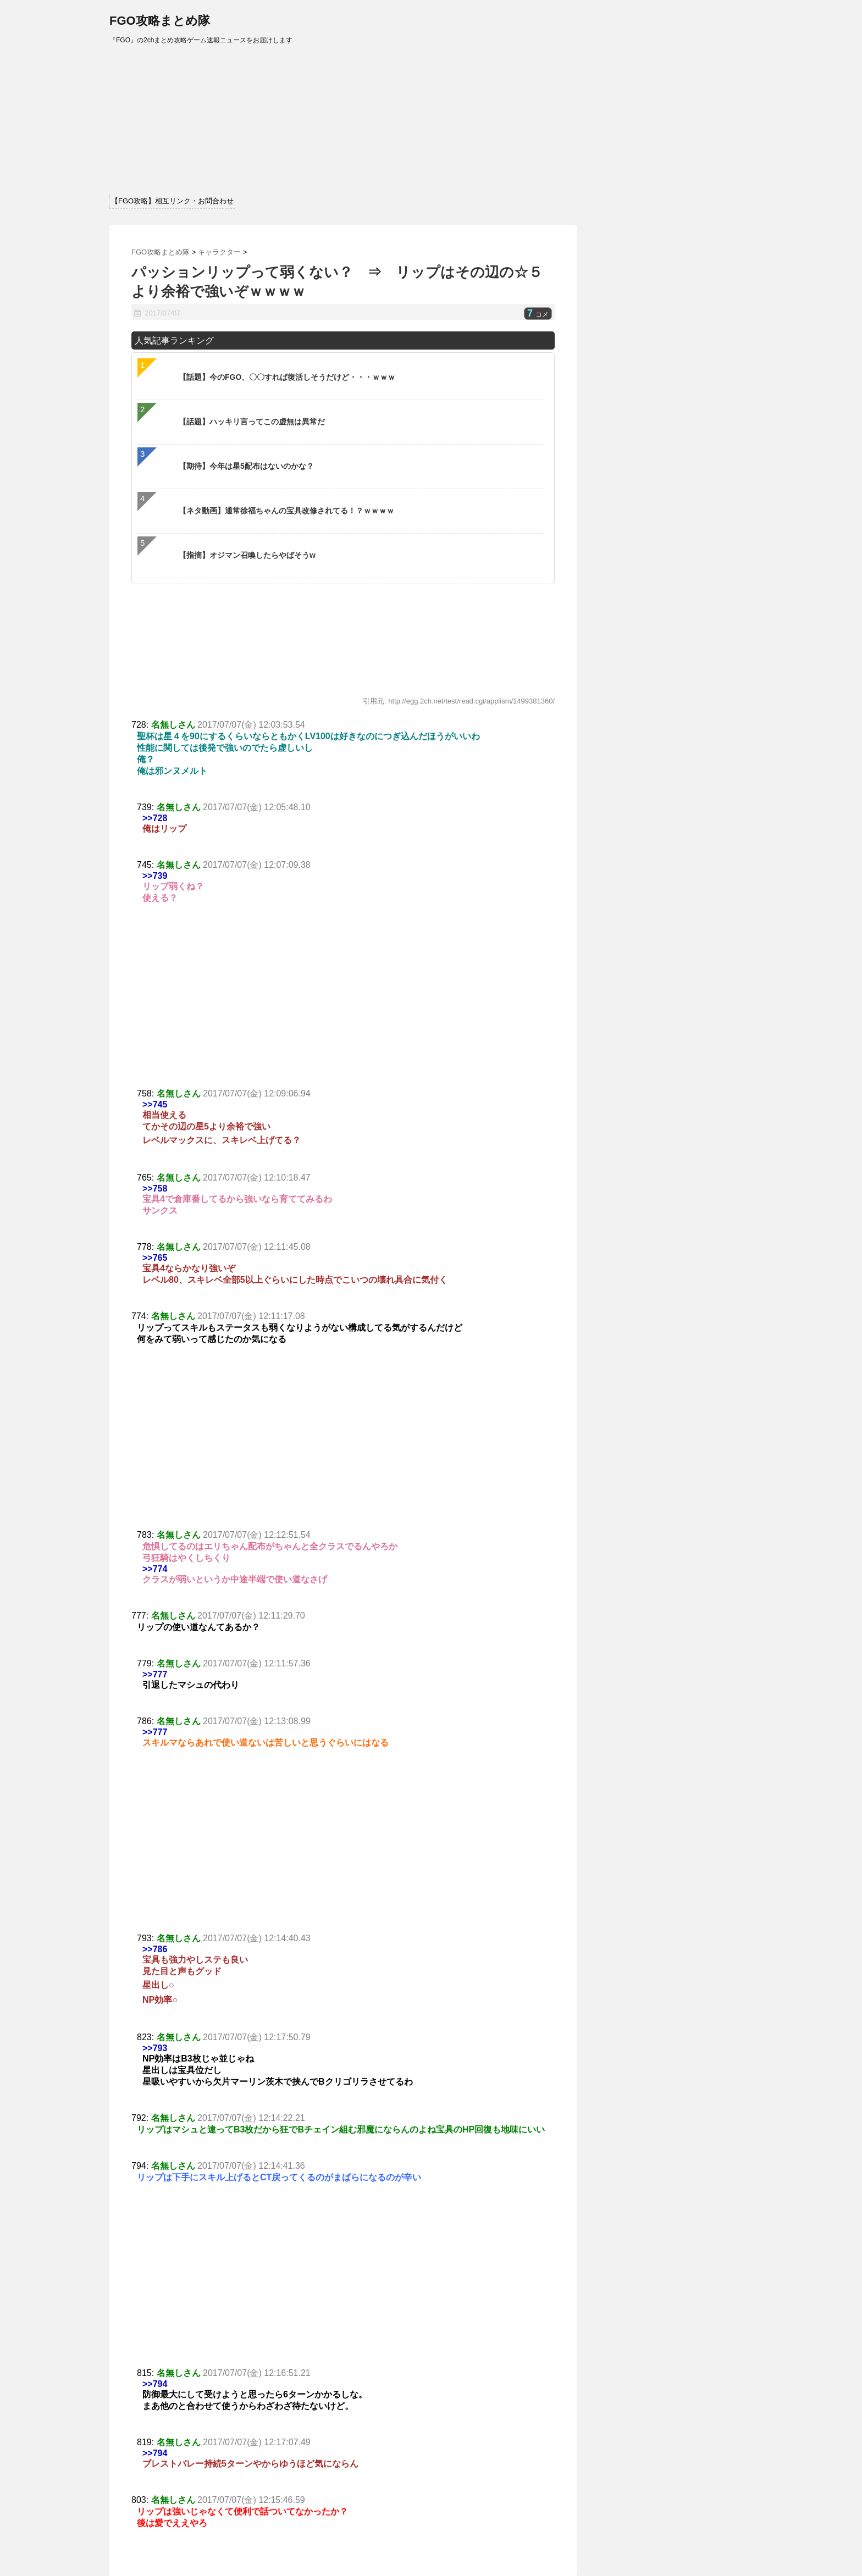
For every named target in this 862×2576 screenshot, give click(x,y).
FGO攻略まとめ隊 (159, 20)
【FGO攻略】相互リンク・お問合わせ (172, 201)
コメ (538, 314)
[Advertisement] (343, 1006)
